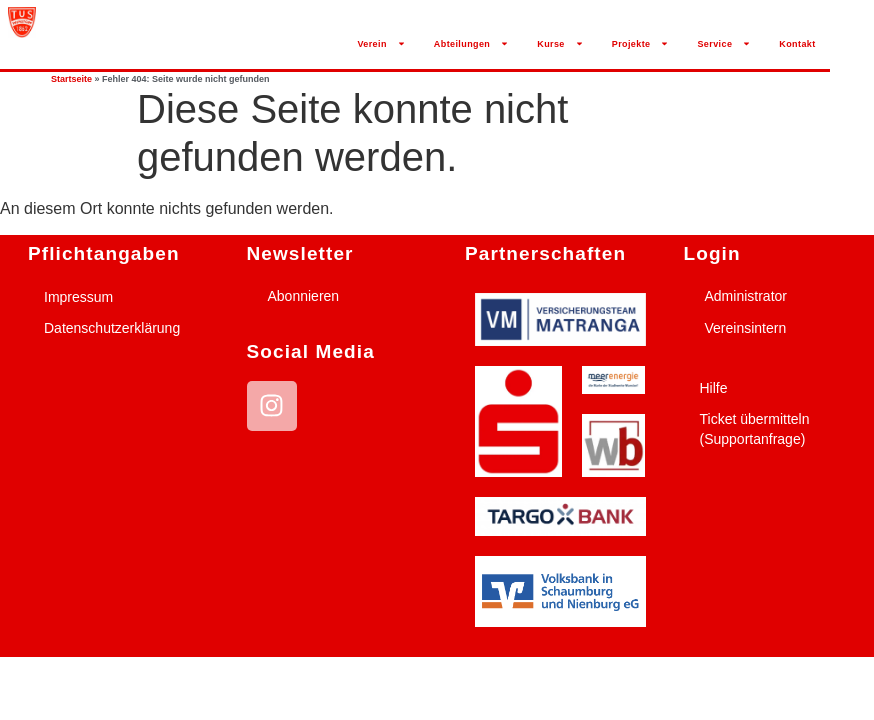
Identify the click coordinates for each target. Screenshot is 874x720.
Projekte (641, 43)
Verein (381, 43)
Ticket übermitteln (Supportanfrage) (755, 429)
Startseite (71, 79)
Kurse (560, 43)
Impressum (78, 297)
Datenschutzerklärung (112, 328)
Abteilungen (471, 43)
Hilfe (714, 388)
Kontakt (797, 44)
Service (724, 43)
